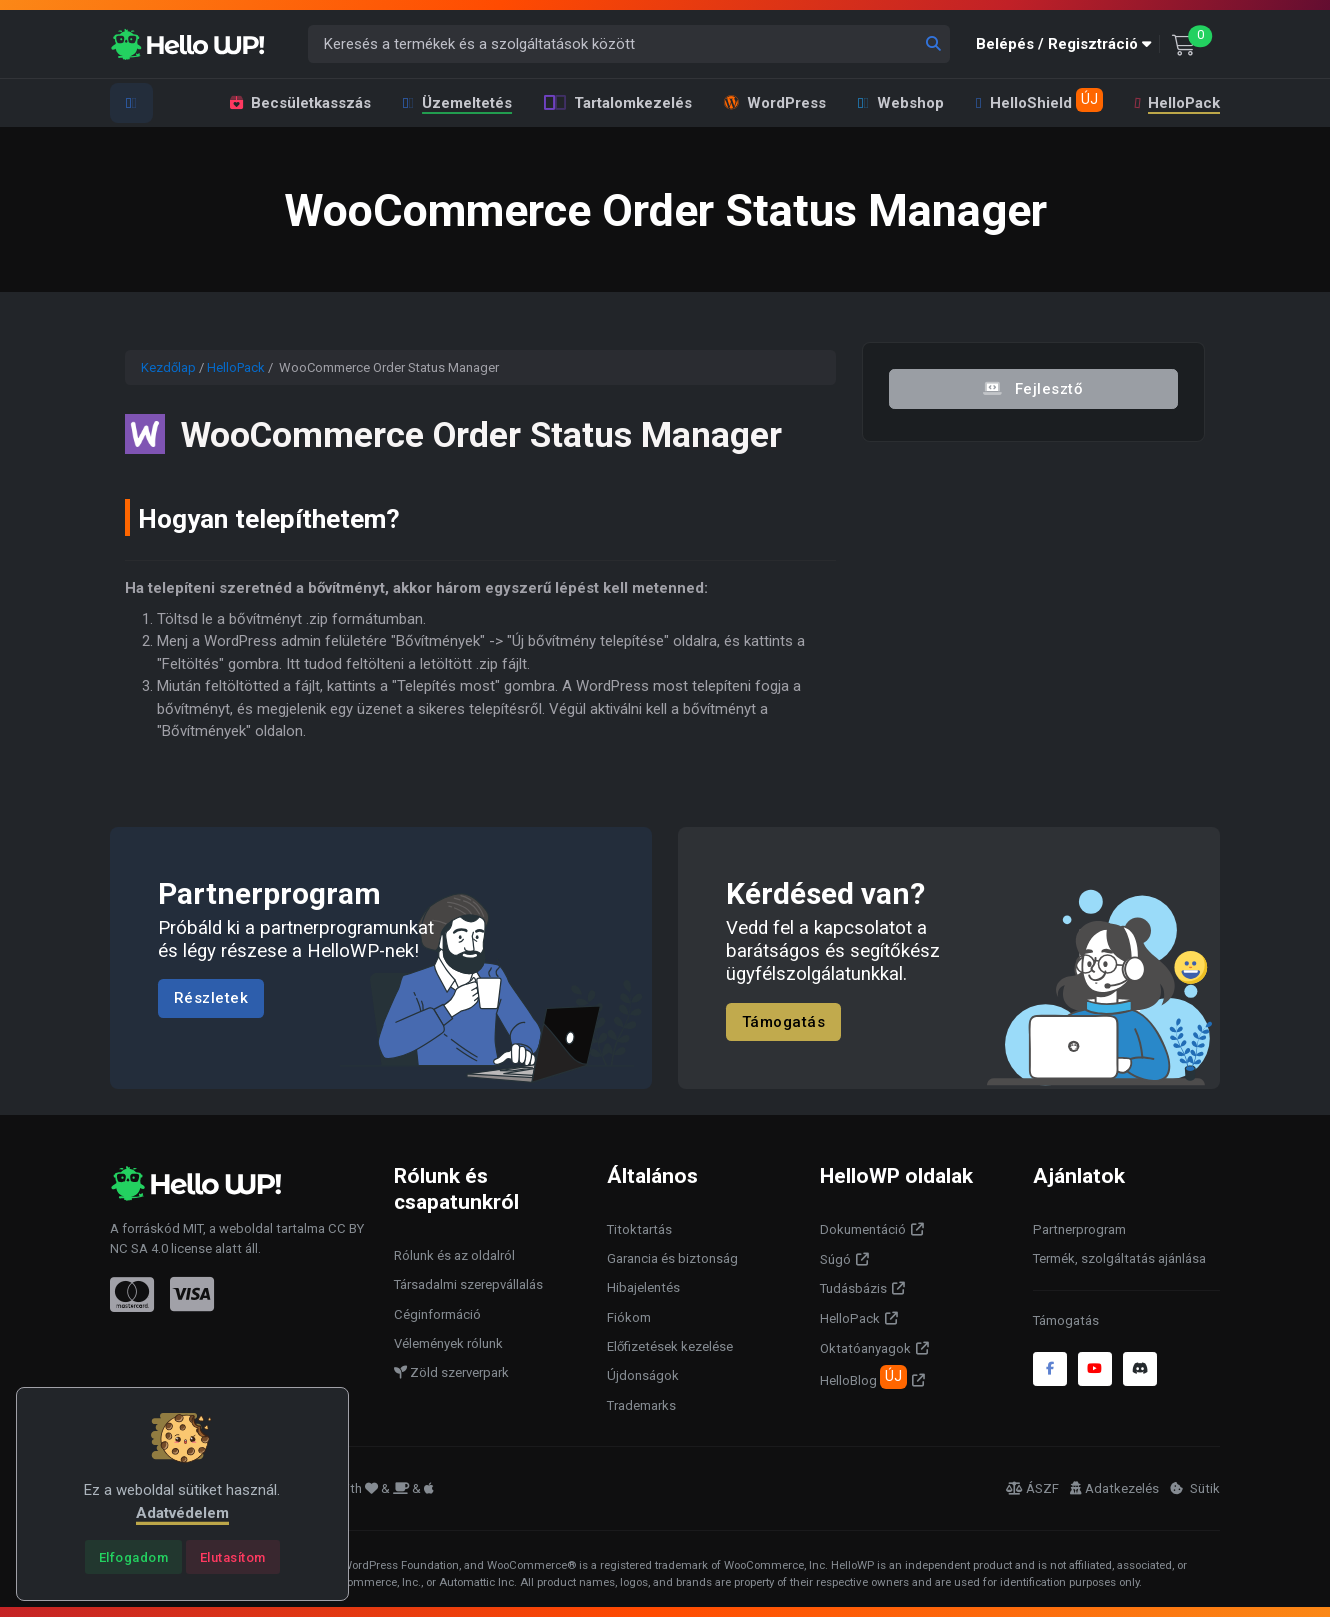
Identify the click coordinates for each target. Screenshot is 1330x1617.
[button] (1068, 44)
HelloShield (1039, 100)
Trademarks (641, 1405)
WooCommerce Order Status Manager (499, 434)
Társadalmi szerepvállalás (468, 1284)
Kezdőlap (168, 367)
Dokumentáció (863, 1229)
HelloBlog (863, 1377)
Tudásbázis (853, 1288)
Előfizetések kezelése (670, 1346)
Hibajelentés (643, 1287)
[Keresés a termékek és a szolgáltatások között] (629, 44)
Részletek (211, 999)
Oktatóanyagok (865, 1348)
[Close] (133, 1557)
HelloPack (1175, 103)
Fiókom (629, 1317)
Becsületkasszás (300, 103)
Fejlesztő (1034, 388)
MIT (193, 1228)
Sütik (1195, 1488)
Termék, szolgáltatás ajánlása (1119, 1258)
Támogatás (784, 1022)
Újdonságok (643, 1375)
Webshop (901, 103)
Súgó (835, 1259)
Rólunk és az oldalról (454, 1255)
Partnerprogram (1079, 1229)
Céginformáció (437, 1314)
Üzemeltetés (457, 103)
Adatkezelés (1114, 1488)
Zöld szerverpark (451, 1372)
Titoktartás (639, 1229)
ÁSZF (1032, 1488)
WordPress (775, 103)
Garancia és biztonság (672, 1258)
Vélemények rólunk (448, 1343)
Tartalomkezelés (618, 103)
